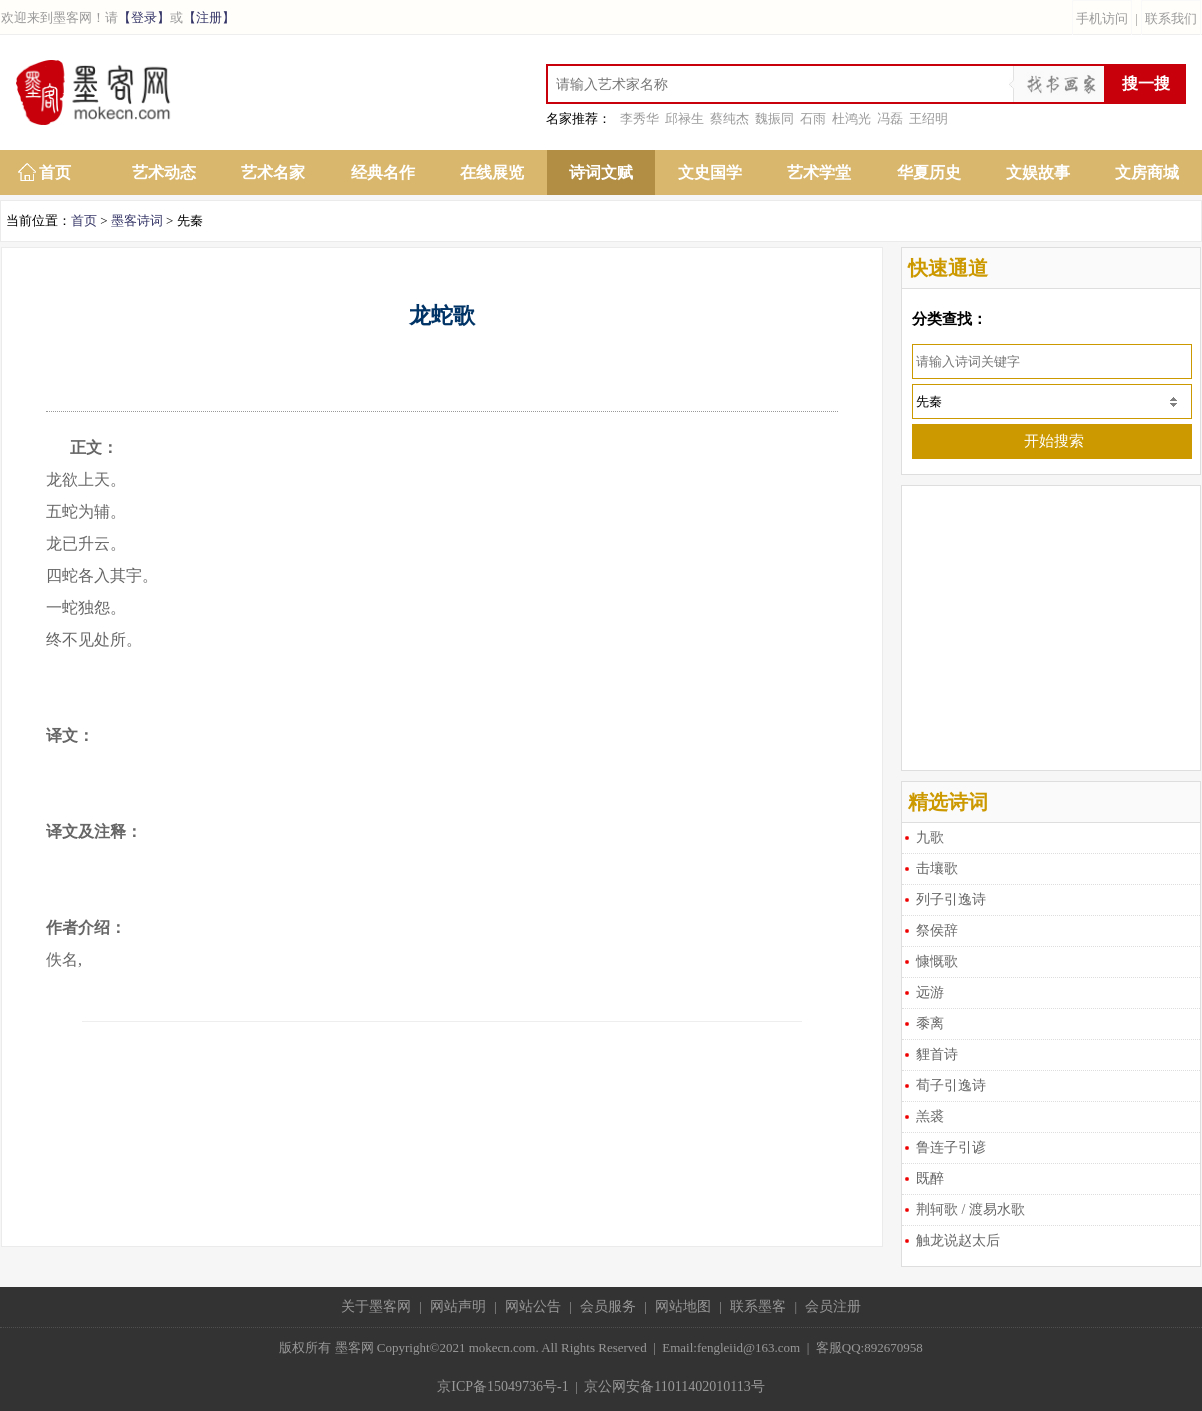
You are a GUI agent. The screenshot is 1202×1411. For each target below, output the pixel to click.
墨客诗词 (137, 220)
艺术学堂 (819, 172)
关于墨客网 (376, 1306)
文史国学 (710, 172)
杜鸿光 (851, 118)
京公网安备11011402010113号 (674, 1386)
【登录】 (144, 17)
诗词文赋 (601, 172)
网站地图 (683, 1306)
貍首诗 (937, 1054)
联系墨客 (758, 1306)
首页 (55, 172)
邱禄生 (684, 118)
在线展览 (492, 172)
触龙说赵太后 (958, 1240)
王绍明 (928, 118)
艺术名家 (273, 172)
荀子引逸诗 (951, 1085)
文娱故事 (1038, 172)
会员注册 (833, 1306)
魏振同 (774, 118)
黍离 (930, 1023)
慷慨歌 (937, 961)
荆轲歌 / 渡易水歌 (970, 1209)
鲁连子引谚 (951, 1147)
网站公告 (533, 1306)
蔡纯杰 (729, 118)
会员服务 (608, 1306)
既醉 (930, 1178)
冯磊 (890, 118)
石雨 (813, 118)
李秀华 (639, 118)
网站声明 (458, 1306)
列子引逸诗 (951, 899)
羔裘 (930, 1116)
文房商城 (1147, 172)
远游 (930, 992)
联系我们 (1171, 18)
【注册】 (209, 17)
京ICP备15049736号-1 (502, 1386)
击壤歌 (937, 868)
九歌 (930, 837)
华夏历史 (929, 172)
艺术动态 (164, 172)
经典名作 (383, 172)
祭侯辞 (937, 930)
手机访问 (1102, 18)
